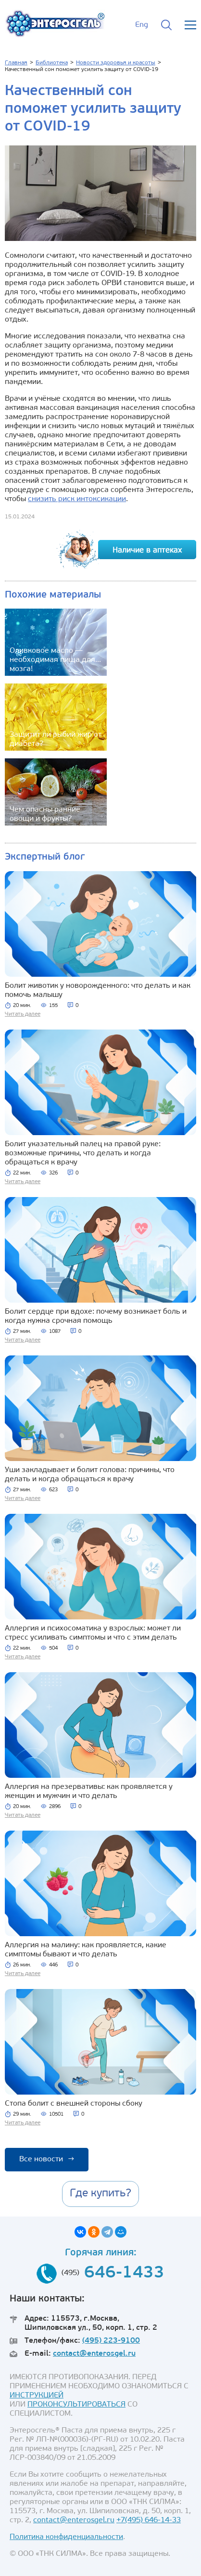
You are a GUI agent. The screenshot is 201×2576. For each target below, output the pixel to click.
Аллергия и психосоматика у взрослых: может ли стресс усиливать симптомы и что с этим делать (93, 1633)
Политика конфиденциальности (66, 2537)
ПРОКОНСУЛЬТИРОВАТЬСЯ (76, 2404)
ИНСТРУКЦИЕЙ (36, 2395)
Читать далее (22, 1014)
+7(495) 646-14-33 (148, 2520)
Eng (141, 25)
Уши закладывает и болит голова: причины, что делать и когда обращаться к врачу (90, 1474)
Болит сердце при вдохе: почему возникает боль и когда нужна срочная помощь (96, 1316)
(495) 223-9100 (111, 2341)
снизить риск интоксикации (77, 499)
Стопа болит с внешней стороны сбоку (73, 2104)
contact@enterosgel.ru (94, 2354)
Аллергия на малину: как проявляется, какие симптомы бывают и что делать (85, 1949)
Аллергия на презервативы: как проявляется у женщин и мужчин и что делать (89, 1791)
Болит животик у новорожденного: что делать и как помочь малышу (97, 990)
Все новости (46, 2159)
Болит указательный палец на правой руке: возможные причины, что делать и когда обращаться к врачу (83, 1153)
